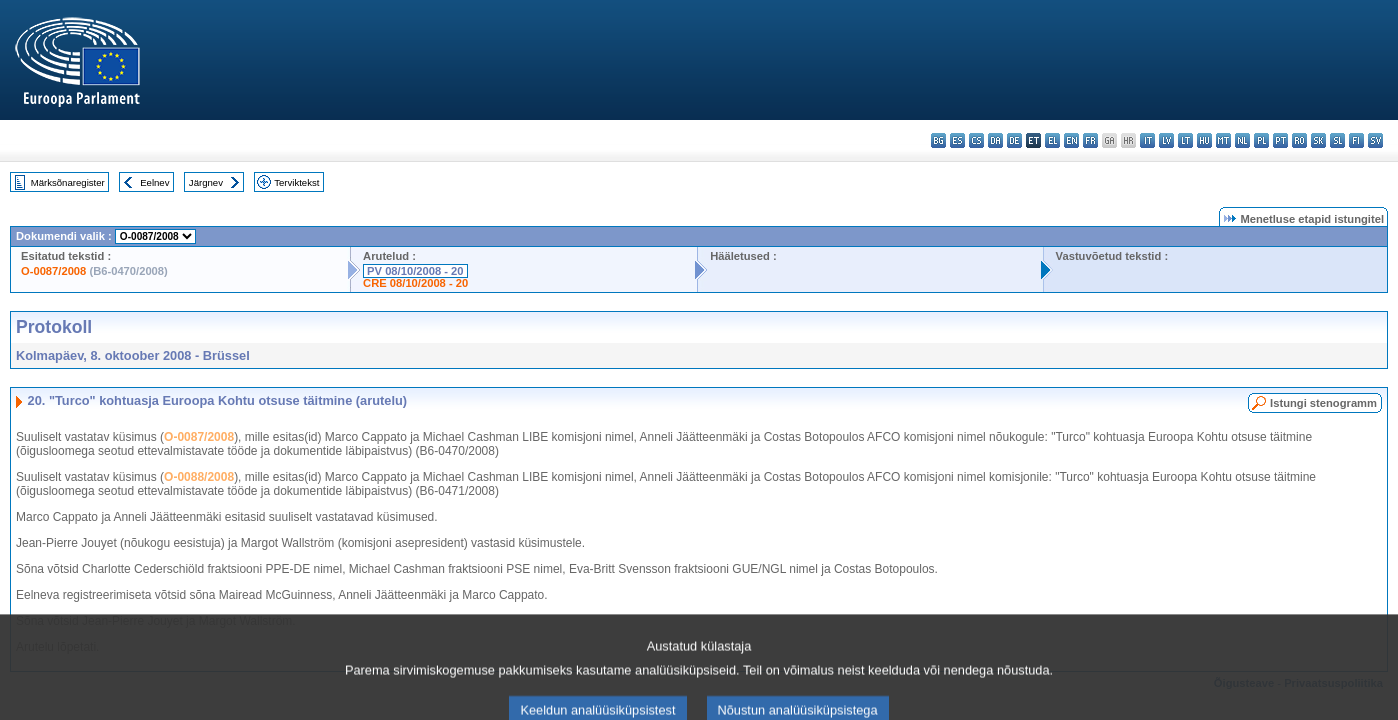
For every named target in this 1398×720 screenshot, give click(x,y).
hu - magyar (1204, 140)
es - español (957, 140)
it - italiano (1147, 140)
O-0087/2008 (53, 271)
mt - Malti (1223, 140)
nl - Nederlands (1242, 140)
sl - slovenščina (1337, 140)
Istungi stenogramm (1323, 403)
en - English (1071, 140)
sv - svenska (1375, 140)
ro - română (1299, 140)
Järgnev (206, 182)
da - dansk (995, 140)
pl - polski (1261, 140)
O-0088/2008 (199, 477)
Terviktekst (296, 182)
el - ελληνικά (1052, 140)
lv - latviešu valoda (1166, 140)
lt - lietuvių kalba (1185, 140)
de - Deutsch (1014, 140)
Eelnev (154, 182)
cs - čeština (976, 140)
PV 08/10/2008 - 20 (415, 271)
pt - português (1280, 140)
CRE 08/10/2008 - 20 (415, 283)
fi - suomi (1356, 140)
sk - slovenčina (1318, 140)
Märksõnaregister (68, 182)
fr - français (1090, 140)
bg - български (938, 140)
